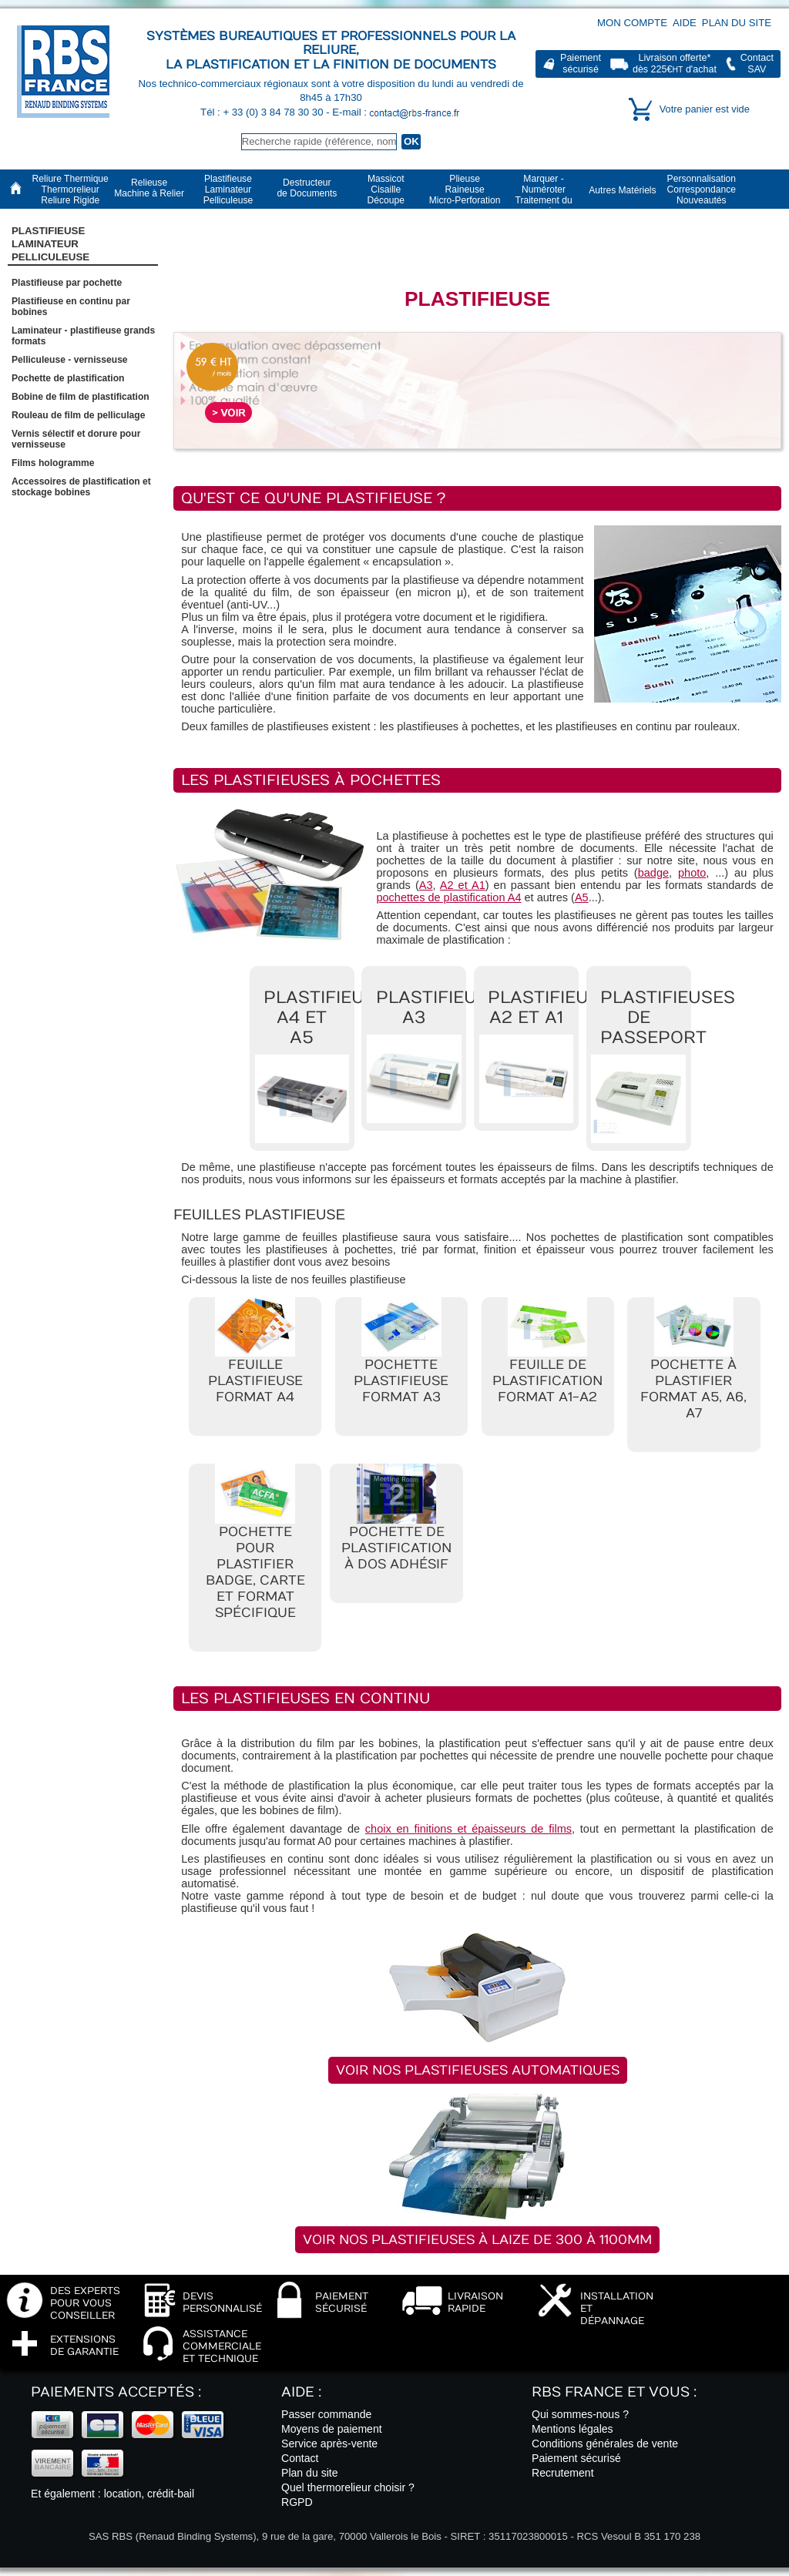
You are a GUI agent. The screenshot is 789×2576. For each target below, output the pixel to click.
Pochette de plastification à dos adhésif (396, 1548)
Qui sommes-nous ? (580, 2414)
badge (653, 873)
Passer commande (326, 2414)
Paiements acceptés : (116, 2392)
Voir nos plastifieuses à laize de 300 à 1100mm (477, 2240)
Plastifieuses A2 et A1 (555, 1008)
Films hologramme (53, 463)
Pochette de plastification (68, 378)
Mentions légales (572, 2429)
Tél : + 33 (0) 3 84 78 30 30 (263, 112)
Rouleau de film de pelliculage (78, 415)
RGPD (297, 2502)
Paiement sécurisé (576, 2458)
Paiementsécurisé (580, 63)
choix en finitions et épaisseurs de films (468, 1829)
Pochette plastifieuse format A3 (401, 1381)
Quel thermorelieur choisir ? (348, 2487)
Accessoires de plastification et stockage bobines (81, 487)
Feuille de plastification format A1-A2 (547, 1381)
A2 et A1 (462, 885)
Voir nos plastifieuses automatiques (477, 2070)
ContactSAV (757, 63)
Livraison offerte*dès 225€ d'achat (675, 63)
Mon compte (632, 23)
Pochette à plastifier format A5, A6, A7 (693, 1389)
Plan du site (736, 23)
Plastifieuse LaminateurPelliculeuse (50, 244)
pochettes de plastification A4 (448, 897)
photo (692, 873)
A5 (582, 897)
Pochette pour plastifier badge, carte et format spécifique (255, 1572)
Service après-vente (329, 2443)
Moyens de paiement (331, 2429)
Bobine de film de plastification (80, 396)
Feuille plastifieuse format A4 (255, 1381)
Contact (300, 2458)
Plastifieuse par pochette (67, 282)
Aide (685, 23)
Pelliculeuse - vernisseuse (70, 359)
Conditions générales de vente (605, 2443)
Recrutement (563, 2473)
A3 (426, 885)
